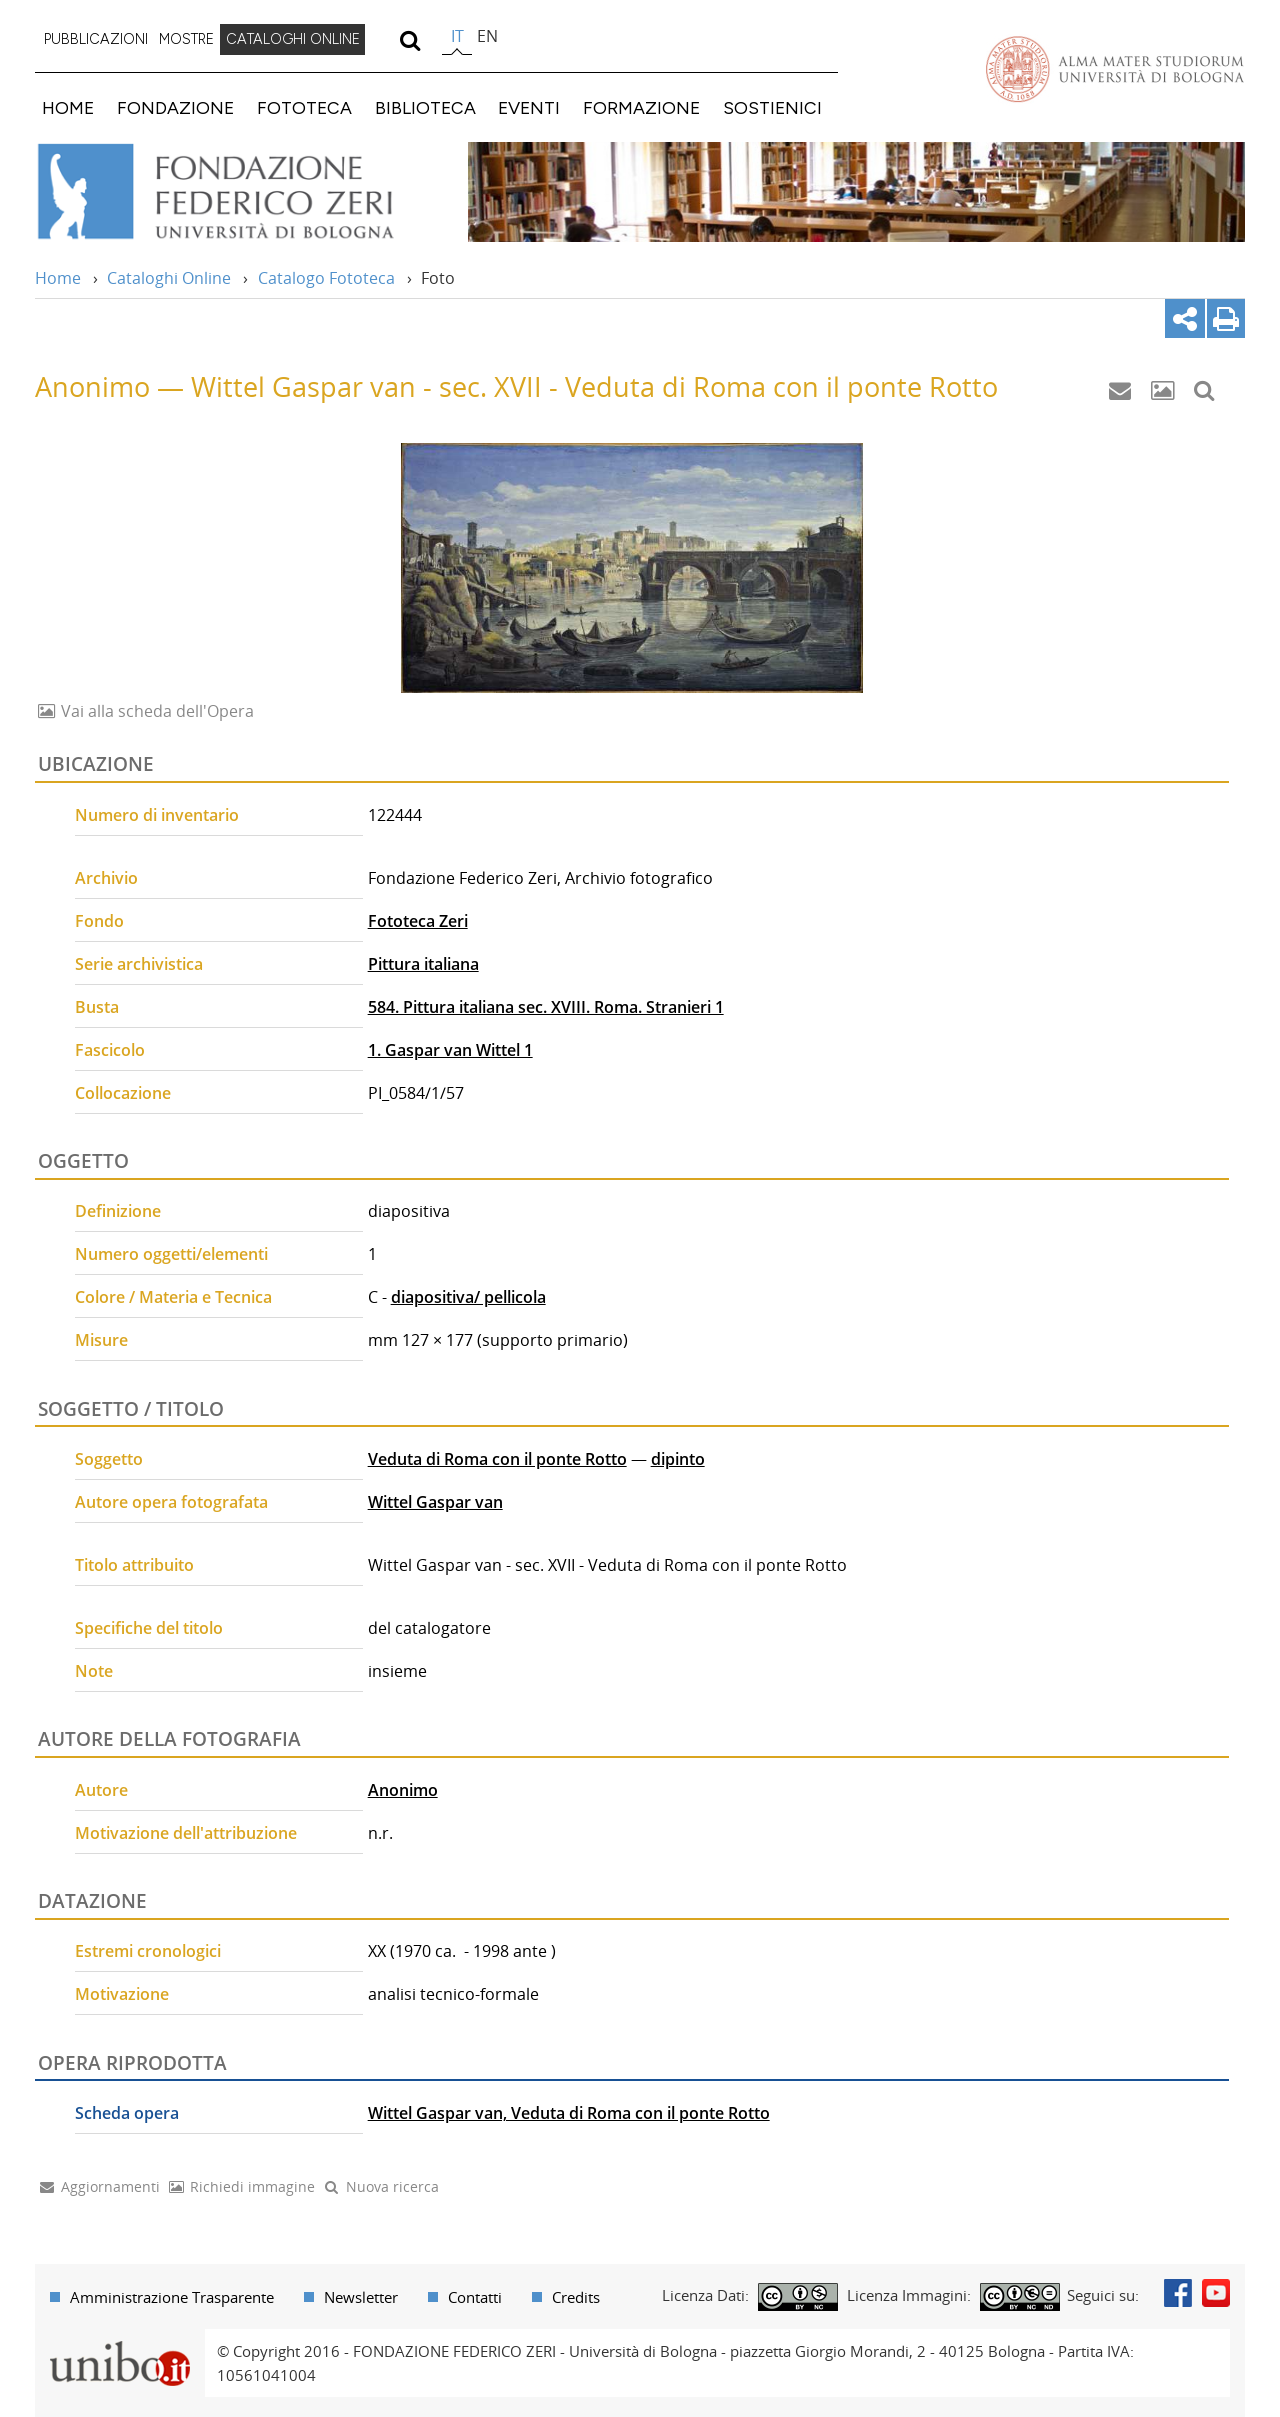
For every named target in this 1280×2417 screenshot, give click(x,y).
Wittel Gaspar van (435, 1502)
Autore (101, 1790)
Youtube (1216, 2293)
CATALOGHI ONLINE (293, 39)
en (487, 36)
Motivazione (122, 1994)
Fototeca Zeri (418, 921)
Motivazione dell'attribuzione (186, 1833)
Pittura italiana (423, 964)
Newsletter (361, 2297)
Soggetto (109, 1459)
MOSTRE (186, 39)
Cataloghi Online (169, 278)
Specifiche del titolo (149, 1628)
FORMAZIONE (641, 107)
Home (58, 278)
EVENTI (529, 107)
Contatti (475, 2297)
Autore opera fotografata (171, 1502)
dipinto (678, 1459)
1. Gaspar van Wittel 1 (450, 1050)
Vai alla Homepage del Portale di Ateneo (1115, 69)
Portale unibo (119, 2341)
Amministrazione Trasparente (172, 2297)
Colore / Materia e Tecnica (173, 1297)
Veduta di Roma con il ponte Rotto (497, 1459)
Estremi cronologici (148, 1951)
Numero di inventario (157, 815)
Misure (101, 1340)
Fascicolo (110, 1050)
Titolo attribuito (134, 1565)
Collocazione (123, 1093)
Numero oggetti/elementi (171, 1254)
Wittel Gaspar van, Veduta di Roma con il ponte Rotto (569, 2113)
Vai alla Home (241, 192)
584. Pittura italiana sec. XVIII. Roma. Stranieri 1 (546, 1007)
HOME (68, 107)
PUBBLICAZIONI (96, 39)
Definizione (118, 1211)
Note (94, 1671)
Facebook (1178, 2293)
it (457, 36)
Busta (97, 1007)
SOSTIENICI (772, 107)
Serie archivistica (139, 964)
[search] (409, 40)
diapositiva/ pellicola (468, 1297)
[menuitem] (96, 40)
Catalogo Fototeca (326, 278)
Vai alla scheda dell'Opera (155, 711)
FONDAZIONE (175, 107)
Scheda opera (127, 2113)
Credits (576, 2297)
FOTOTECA (304, 107)
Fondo (99, 921)
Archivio (106, 878)
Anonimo (403, 1790)
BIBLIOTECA (425, 107)
